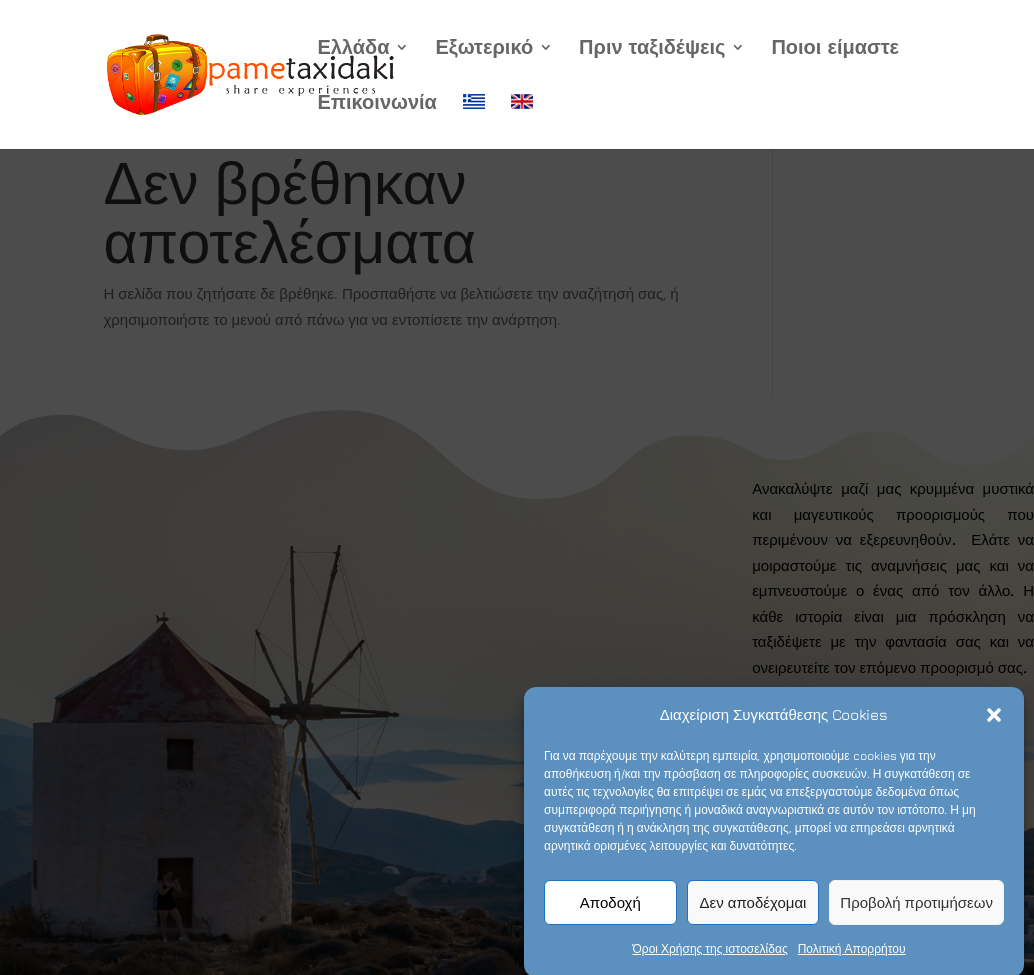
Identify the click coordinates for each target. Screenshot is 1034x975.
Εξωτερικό (484, 49)
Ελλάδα (353, 49)
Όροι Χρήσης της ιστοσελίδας (710, 955)
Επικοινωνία (376, 104)
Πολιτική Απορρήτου (852, 955)
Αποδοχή (610, 908)
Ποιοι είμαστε (835, 49)
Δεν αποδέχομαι (753, 908)
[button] (994, 721)
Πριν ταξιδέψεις (652, 49)
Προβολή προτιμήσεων (916, 908)
